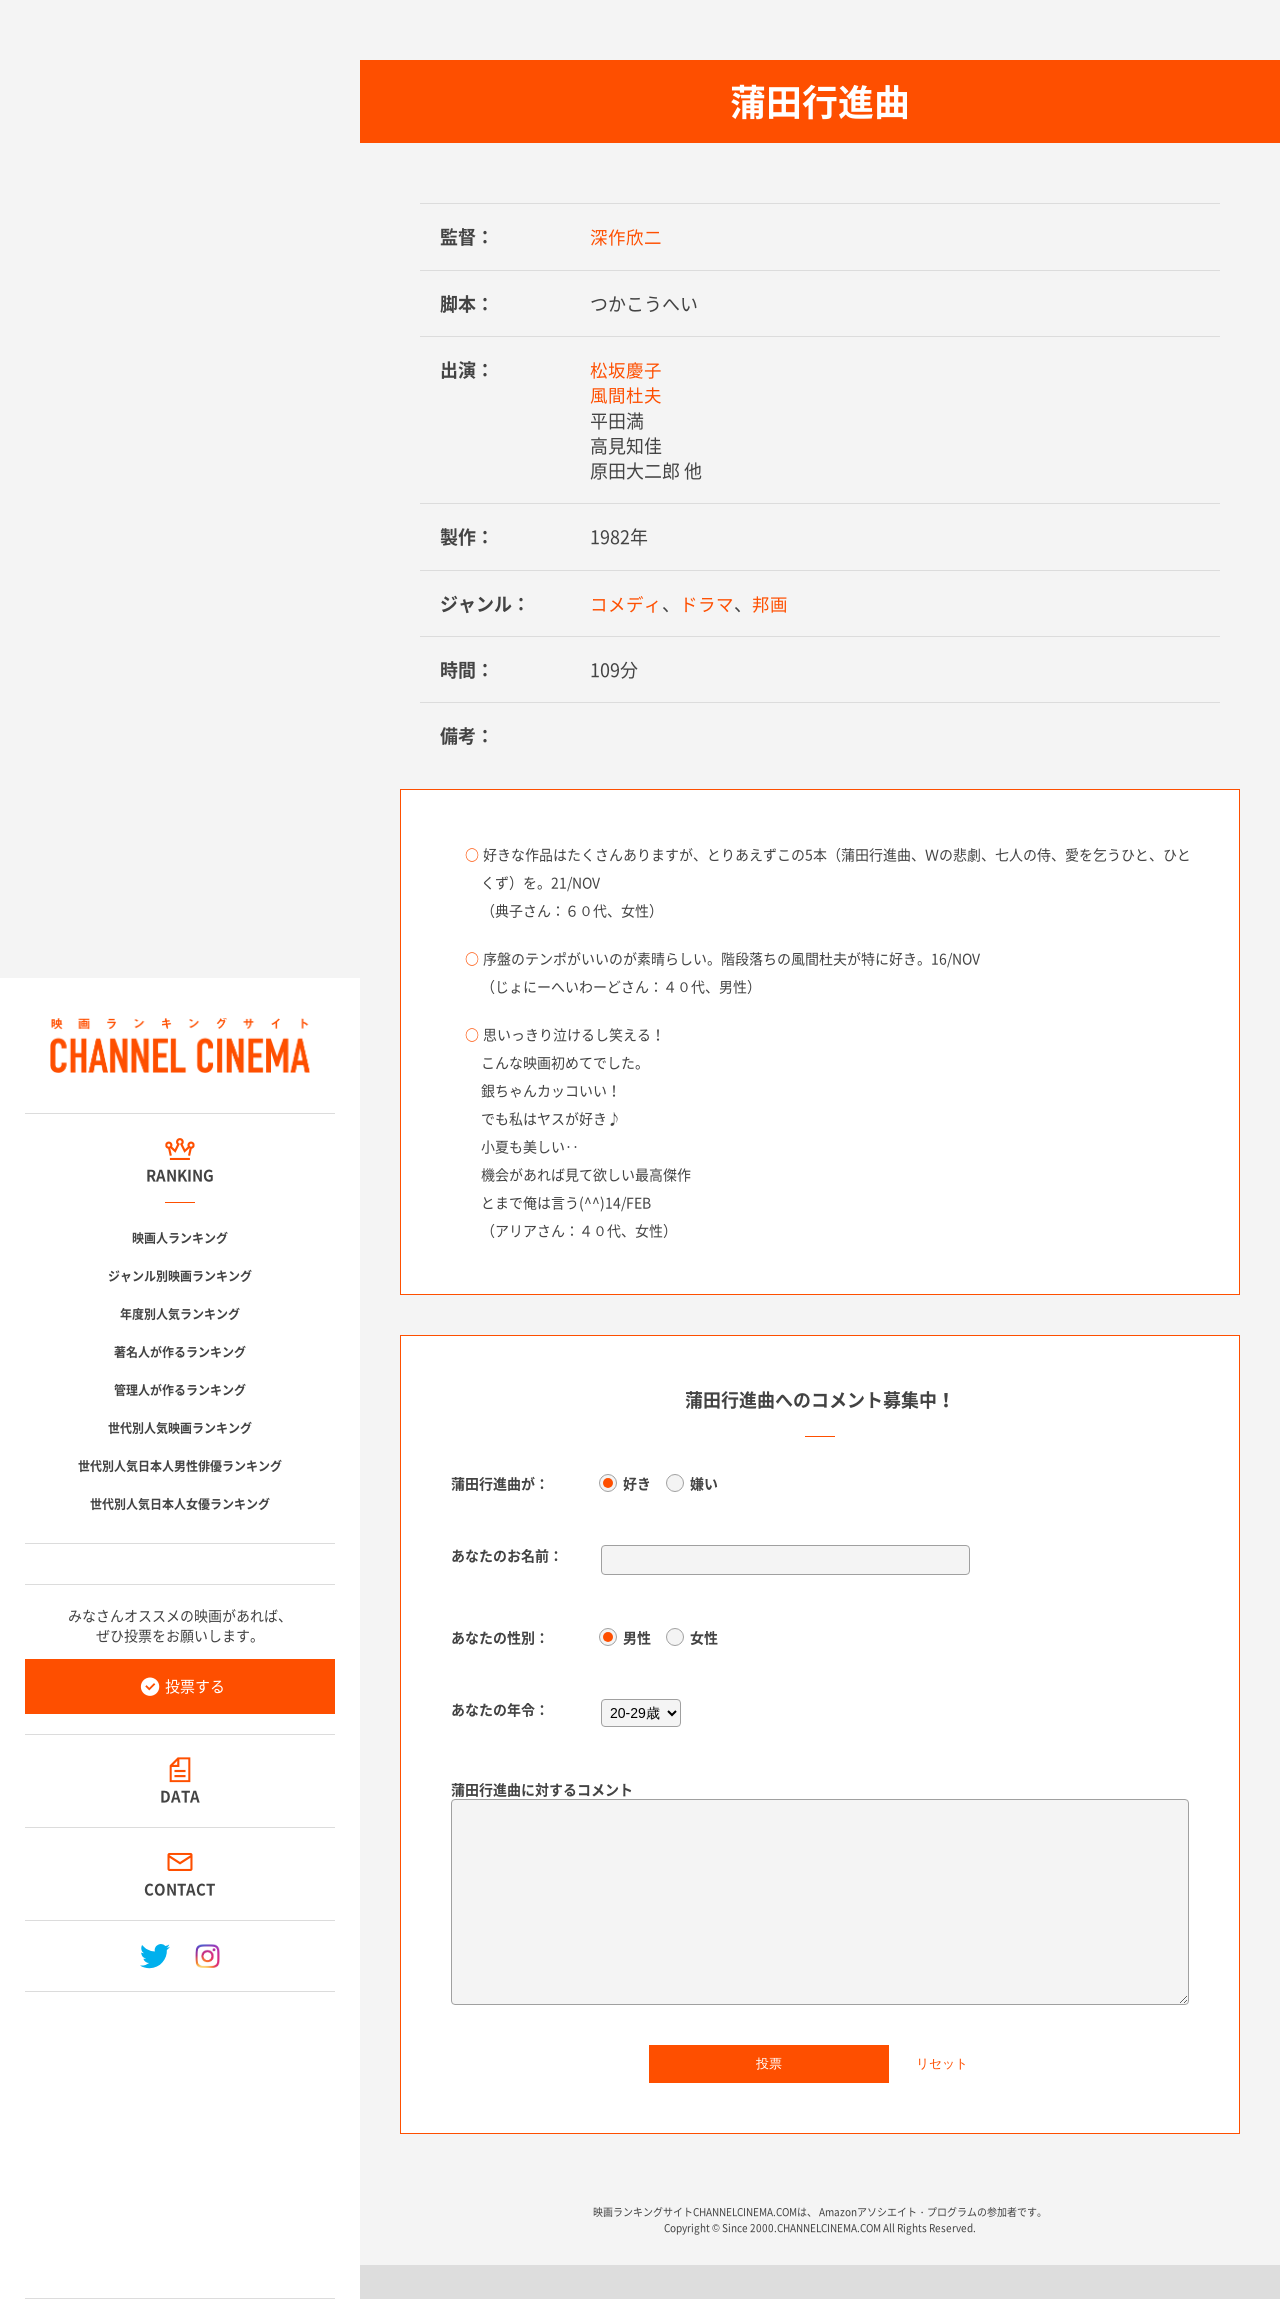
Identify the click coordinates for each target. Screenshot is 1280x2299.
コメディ (626, 602)
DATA (180, 1796)
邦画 (770, 602)
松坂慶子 (626, 369)
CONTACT (180, 1889)
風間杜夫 (626, 394)
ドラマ (707, 602)
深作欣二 (626, 236)
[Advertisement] (180, 2137)
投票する (195, 1686)
